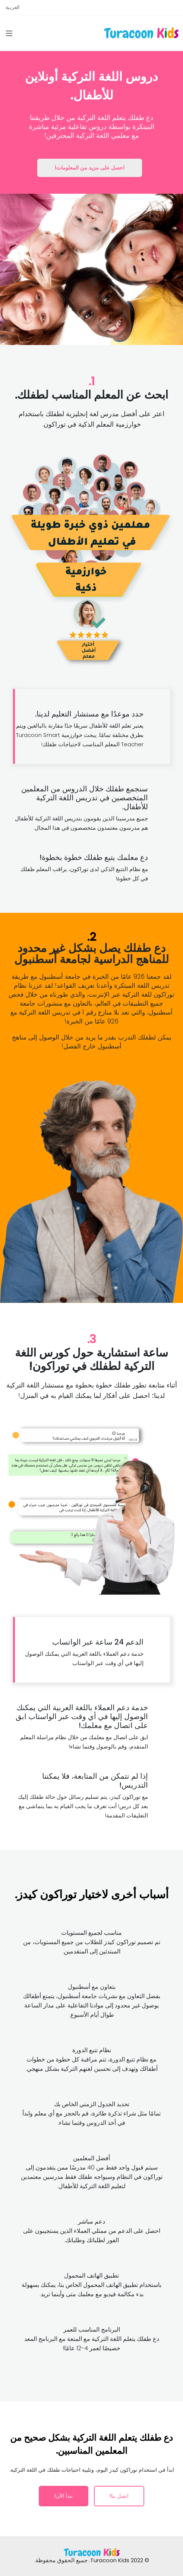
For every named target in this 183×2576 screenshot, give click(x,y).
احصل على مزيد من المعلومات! (89, 167)
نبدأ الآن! (63, 2496)
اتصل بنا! (119, 2496)
